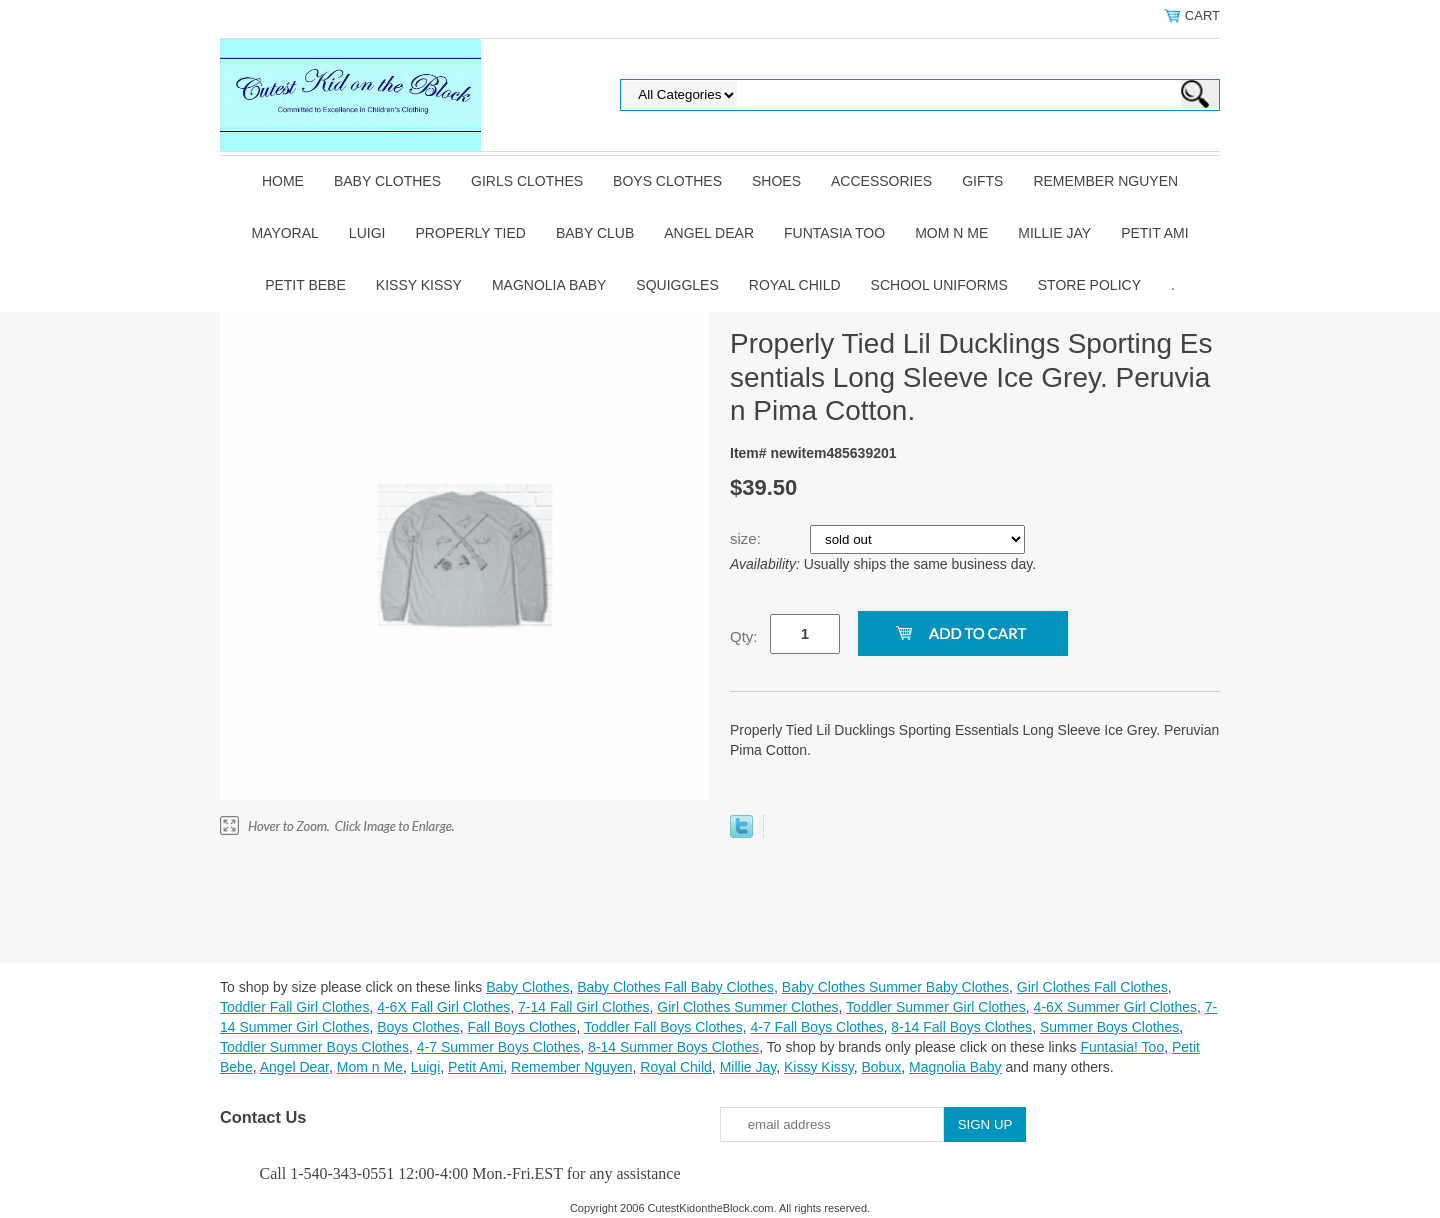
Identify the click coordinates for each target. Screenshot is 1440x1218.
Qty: (744, 636)
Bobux (881, 1067)
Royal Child (795, 285)
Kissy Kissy (419, 285)
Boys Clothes (667, 181)
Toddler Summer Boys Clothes (314, 1047)
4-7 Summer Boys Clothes (498, 1047)
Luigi (367, 233)
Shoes (776, 181)
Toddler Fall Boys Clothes (663, 1027)
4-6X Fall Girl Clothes (443, 1007)
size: (747, 538)
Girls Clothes (527, 181)
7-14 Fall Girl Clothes (584, 1007)
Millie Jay (1054, 233)
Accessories (881, 181)
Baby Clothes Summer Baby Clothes (895, 987)
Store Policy (1089, 285)
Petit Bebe (305, 285)
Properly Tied (470, 233)
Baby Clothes (387, 181)
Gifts (982, 181)
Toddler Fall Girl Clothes (294, 1007)
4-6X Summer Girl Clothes (1115, 1007)
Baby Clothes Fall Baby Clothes (675, 987)
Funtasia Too (834, 233)
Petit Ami (1154, 233)
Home (283, 181)
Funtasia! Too (1122, 1047)
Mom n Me (951, 233)
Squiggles (677, 285)
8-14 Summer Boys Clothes (673, 1047)
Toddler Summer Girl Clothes (936, 1007)
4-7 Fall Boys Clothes (816, 1027)
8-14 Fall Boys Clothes (961, 1027)
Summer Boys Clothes (1109, 1027)
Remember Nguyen (1105, 181)
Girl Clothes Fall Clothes (1092, 987)
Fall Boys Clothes (521, 1027)
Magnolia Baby (549, 285)
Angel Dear (709, 233)
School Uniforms (939, 285)
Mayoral (284, 233)
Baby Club (595, 233)
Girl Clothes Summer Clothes (747, 1007)
